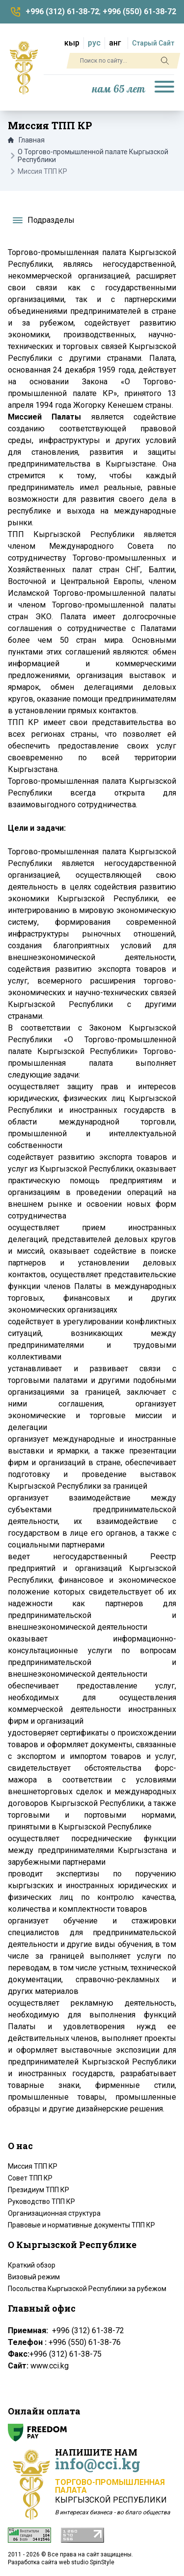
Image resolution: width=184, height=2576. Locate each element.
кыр (71, 42)
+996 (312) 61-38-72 (62, 11)
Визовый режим (34, 2277)
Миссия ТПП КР (32, 2166)
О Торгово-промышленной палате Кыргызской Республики (93, 156)
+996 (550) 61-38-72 (139, 11)
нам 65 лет (118, 89)
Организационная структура (54, 2213)
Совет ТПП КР (30, 2178)
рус (94, 42)
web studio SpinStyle (86, 2562)
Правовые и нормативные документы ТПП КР (81, 2225)
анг (115, 42)
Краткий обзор (31, 2265)
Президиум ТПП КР (38, 2190)
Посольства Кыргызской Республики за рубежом (87, 2289)
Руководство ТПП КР (41, 2201)
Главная (26, 140)
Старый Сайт (153, 43)
